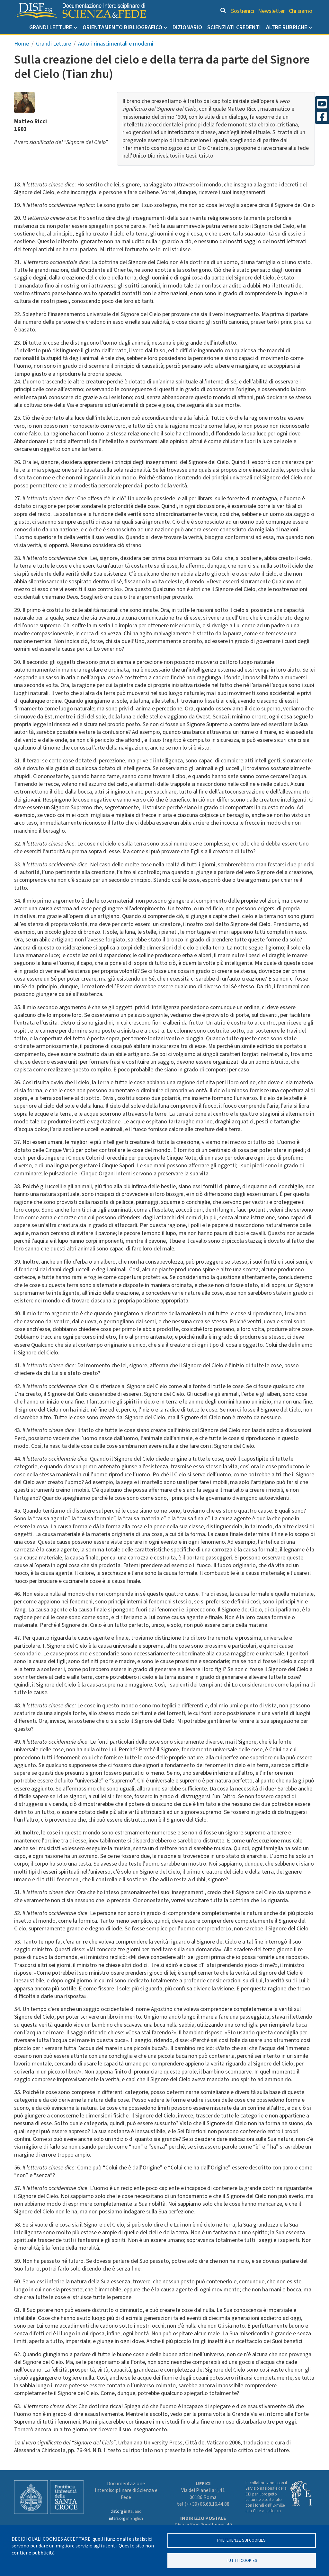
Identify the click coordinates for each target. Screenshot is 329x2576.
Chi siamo (300, 11)
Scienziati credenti (234, 27)
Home (21, 44)
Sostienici (242, 11)
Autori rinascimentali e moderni (115, 44)
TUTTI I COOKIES (241, 2560)
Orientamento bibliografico (122, 27)
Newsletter (271, 11)
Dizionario (187, 27)
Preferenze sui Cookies (241, 2539)
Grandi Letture (50, 27)
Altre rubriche (286, 27)
